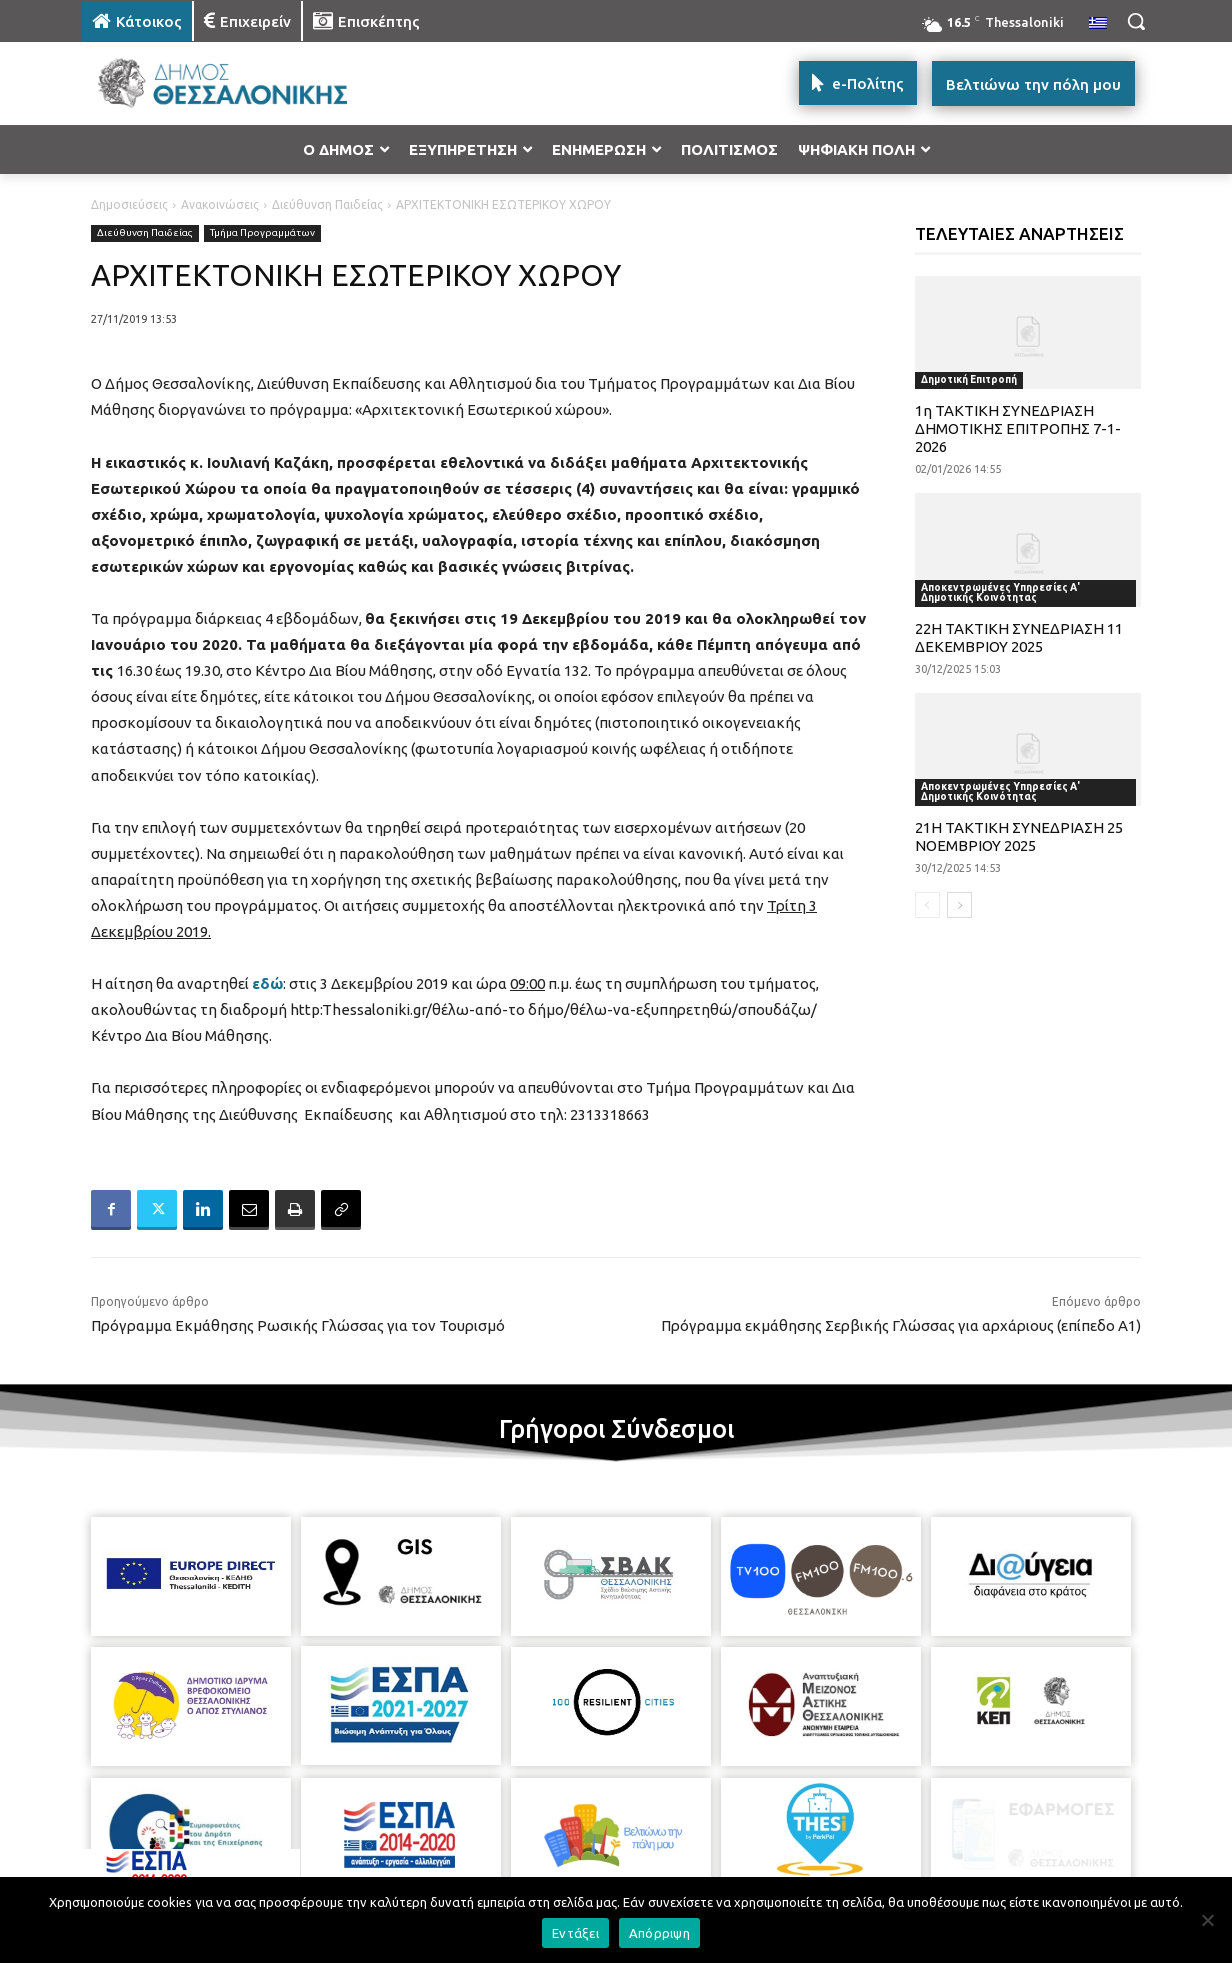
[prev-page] (927, 905)
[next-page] (959, 905)
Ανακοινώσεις (220, 204)
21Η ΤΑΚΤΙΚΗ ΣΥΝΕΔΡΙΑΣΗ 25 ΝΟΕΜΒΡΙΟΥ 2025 (1019, 836)
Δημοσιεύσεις (129, 204)
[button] (1136, 21)
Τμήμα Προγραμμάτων (262, 233)
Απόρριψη (659, 1933)
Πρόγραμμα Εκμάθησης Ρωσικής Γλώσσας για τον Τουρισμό (298, 1325)
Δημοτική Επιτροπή (969, 379)
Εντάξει (575, 1933)
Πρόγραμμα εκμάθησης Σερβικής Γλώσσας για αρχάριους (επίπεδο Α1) (901, 1325)
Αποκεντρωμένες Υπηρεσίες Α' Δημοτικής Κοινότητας (1000, 592)
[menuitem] (1098, 24)
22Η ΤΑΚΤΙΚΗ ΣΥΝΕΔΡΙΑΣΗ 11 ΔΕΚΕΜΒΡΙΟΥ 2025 (1019, 637)
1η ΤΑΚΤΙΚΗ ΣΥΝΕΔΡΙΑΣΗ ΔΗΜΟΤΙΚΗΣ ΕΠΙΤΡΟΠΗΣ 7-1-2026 (1018, 428)
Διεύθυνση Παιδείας (327, 204)
